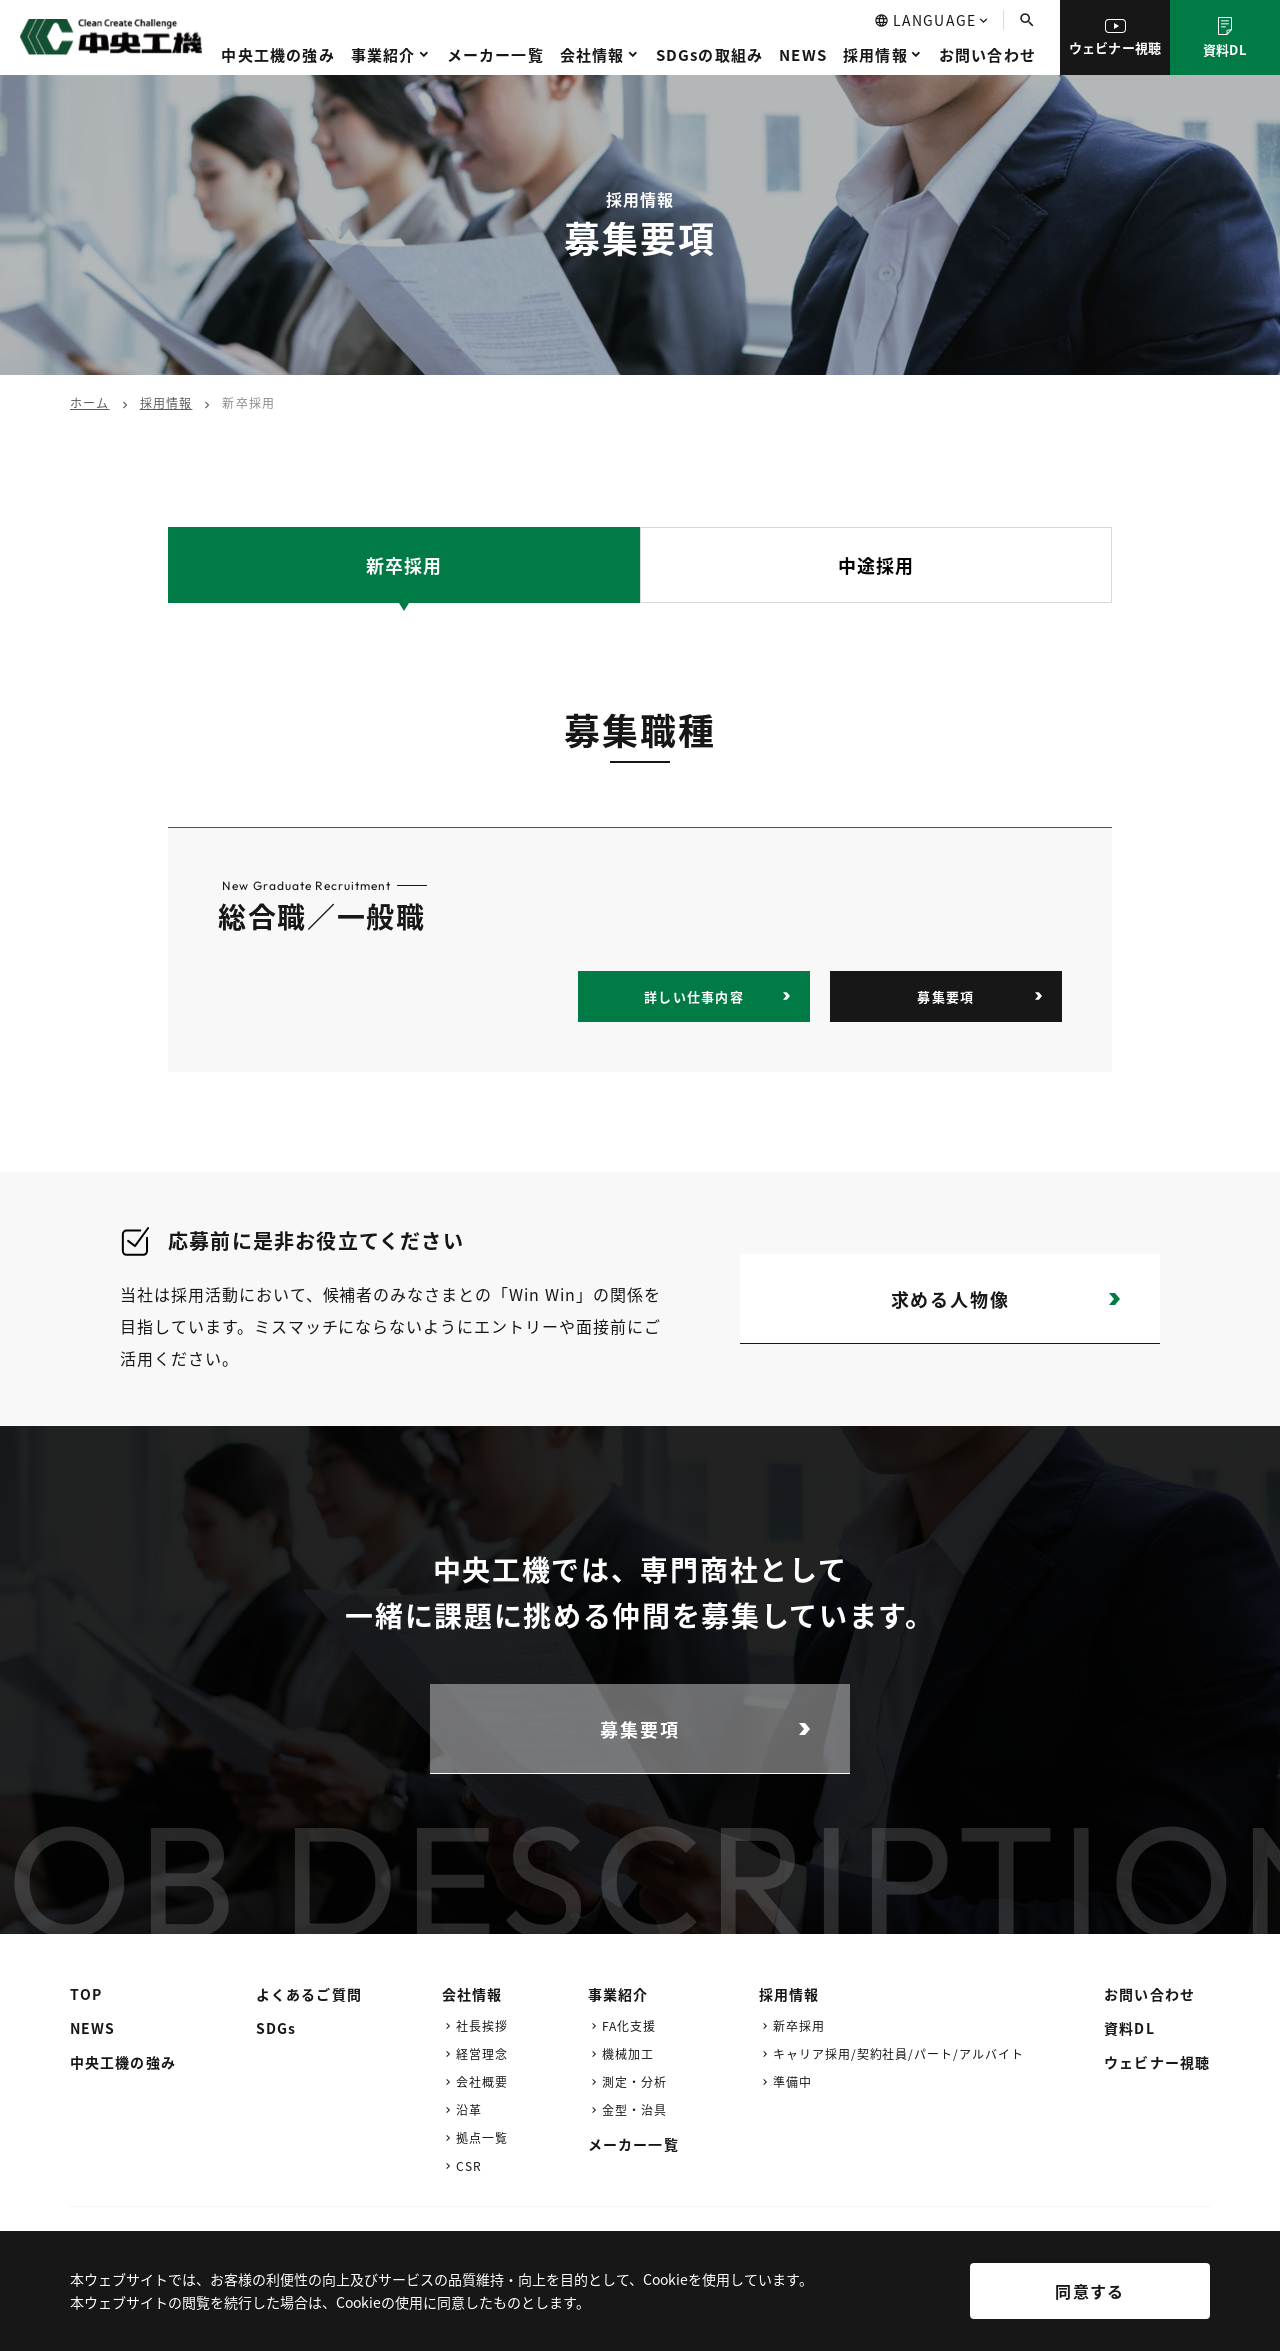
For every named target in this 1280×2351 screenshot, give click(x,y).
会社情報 (592, 54)
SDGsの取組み (710, 54)
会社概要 (482, 2081)
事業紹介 (383, 54)
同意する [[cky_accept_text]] (1089, 2291)
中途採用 (876, 565)
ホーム (90, 402)
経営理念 (482, 2053)
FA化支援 (629, 2025)
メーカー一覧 (495, 54)
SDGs (276, 2028)
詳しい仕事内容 (694, 996)
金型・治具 (634, 2109)
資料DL (1225, 38)
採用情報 (875, 54)
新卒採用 (404, 565)
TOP (86, 1994)
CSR (469, 2165)
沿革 (469, 2109)
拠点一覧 (482, 2137)
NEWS (803, 54)
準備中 (792, 2081)
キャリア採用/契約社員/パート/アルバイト (898, 2053)
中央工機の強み (277, 54)
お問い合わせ (987, 54)
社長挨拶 (482, 2025)
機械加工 (628, 2053)
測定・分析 (634, 2081)
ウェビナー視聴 (1115, 38)
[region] (640, 2305)
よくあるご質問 (309, 1994)
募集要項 (945, 996)
